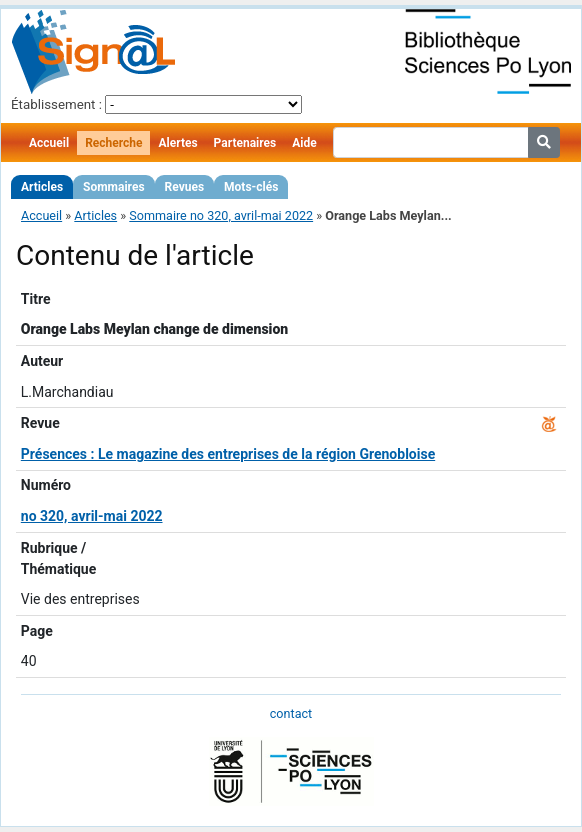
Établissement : (56, 104)
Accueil (49, 143)
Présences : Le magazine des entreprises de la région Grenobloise (228, 454)
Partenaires (245, 143)
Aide (304, 143)
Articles (42, 187)
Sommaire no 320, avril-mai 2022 (221, 215)
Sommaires (113, 187)
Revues (185, 187)
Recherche (113, 143)
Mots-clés (251, 187)
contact (291, 713)
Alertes (177, 143)
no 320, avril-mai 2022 (92, 516)
